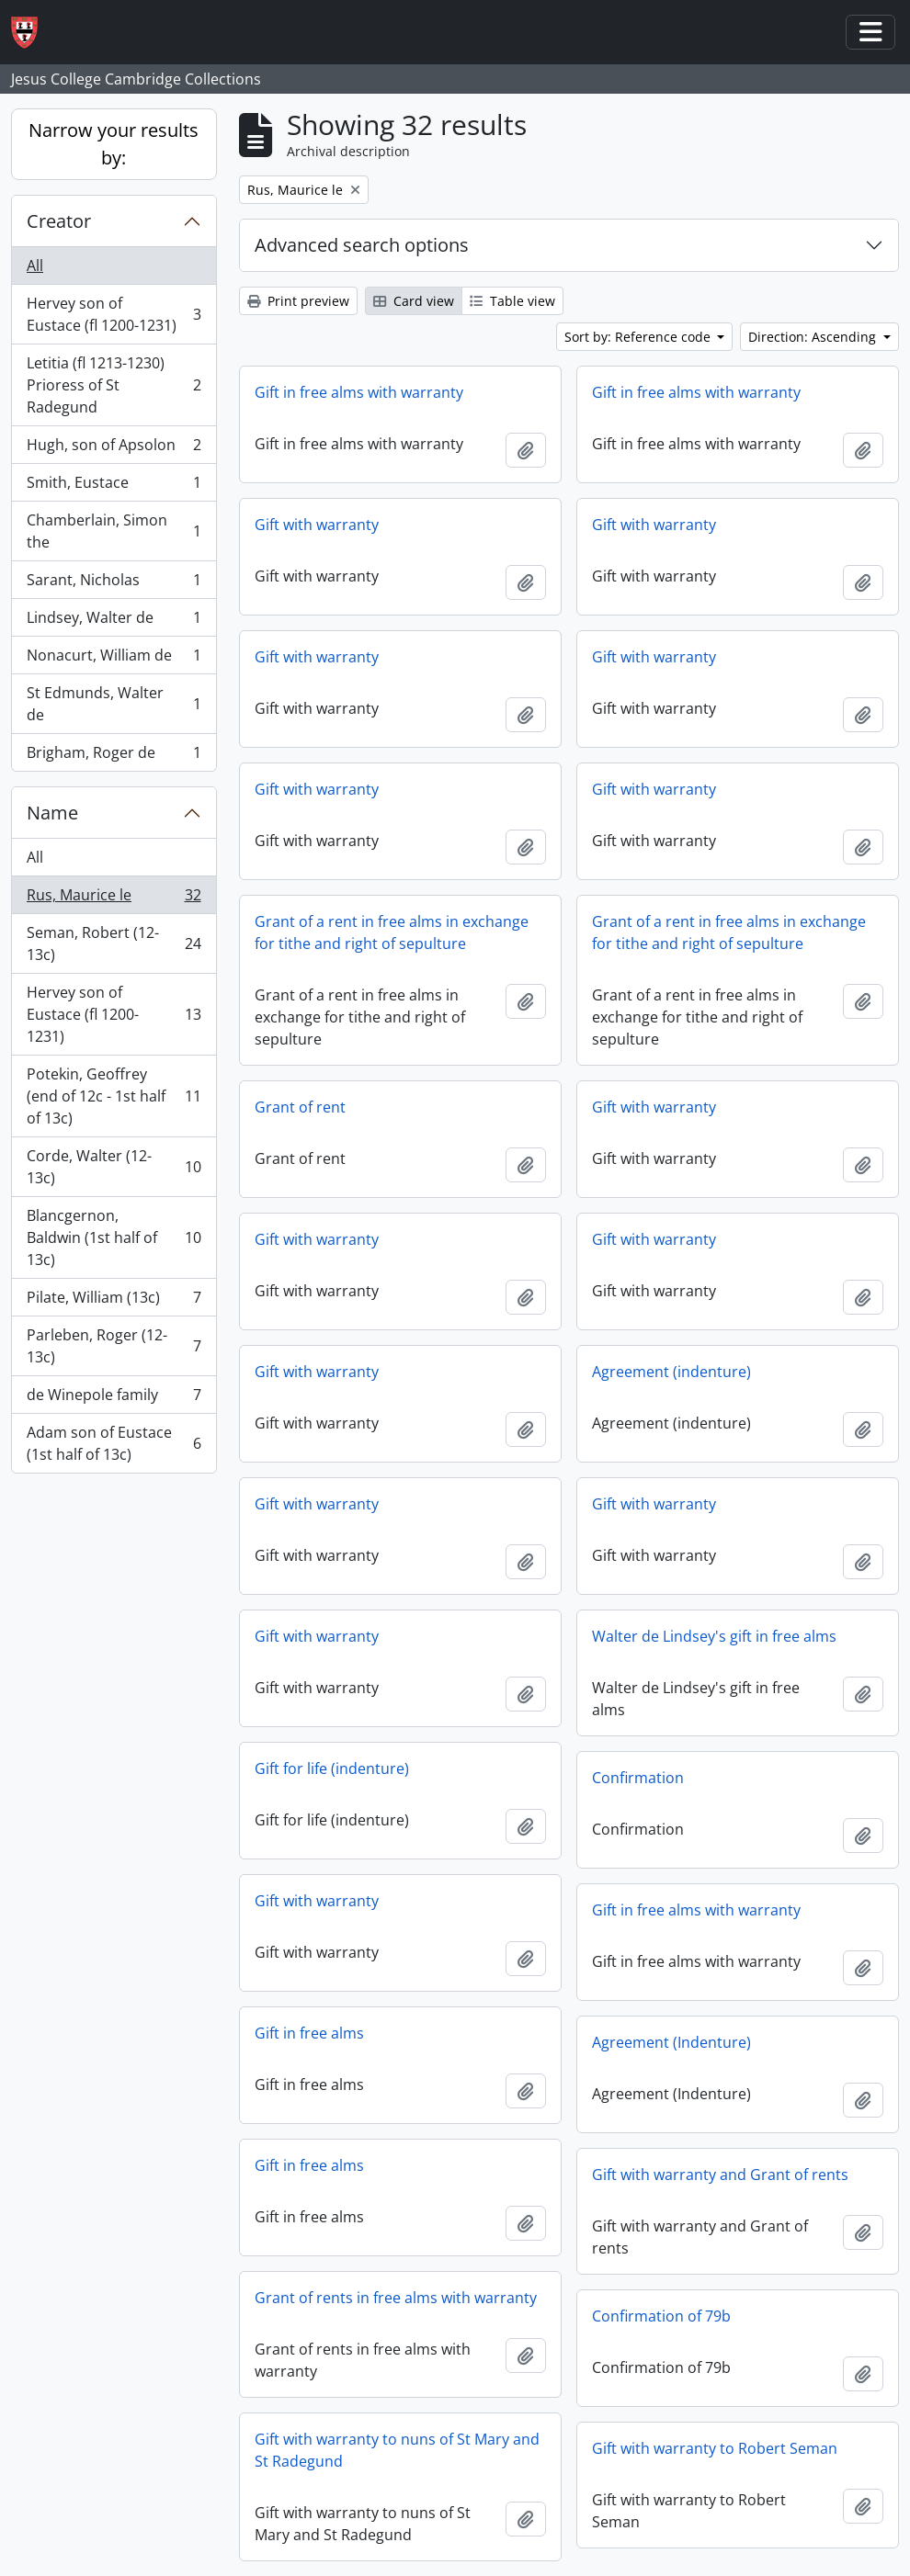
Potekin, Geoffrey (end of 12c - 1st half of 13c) (113, 1096)
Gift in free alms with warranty (359, 392)
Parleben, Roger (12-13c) (113, 1346)
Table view (512, 301)
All (35, 265)
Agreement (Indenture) (671, 2042)
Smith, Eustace (113, 486)
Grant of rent (300, 1107)
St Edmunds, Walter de (113, 704)
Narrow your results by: (113, 144)
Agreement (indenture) (671, 1371)
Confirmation (638, 1778)
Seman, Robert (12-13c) (113, 943)
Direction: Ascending (814, 336)
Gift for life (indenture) (332, 1768)
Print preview (298, 301)
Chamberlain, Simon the (113, 531)
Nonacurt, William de (113, 659)
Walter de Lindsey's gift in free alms (714, 1636)
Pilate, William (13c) (113, 1301)
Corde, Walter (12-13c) (113, 1167)
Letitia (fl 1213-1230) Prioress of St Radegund (113, 385)
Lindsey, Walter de (113, 621)
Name (52, 812)
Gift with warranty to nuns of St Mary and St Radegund (397, 2450)
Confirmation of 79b (661, 2316)
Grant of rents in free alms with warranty (396, 2298)
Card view (413, 301)
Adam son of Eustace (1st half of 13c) (113, 1443)
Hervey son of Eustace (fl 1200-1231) (113, 314)
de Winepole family (113, 1399)
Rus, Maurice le (113, 899)
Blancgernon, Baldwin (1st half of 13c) (113, 1237)
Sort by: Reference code (639, 336)
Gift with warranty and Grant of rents (720, 2174)
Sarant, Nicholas (113, 584)
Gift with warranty (317, 524)
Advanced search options (362, 244)
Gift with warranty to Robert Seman (714, 2448)
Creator (59, 221)
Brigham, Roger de (113, 756)
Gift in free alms (309, 2033)
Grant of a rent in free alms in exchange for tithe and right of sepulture (392, 932)
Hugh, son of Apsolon (113, 449)
